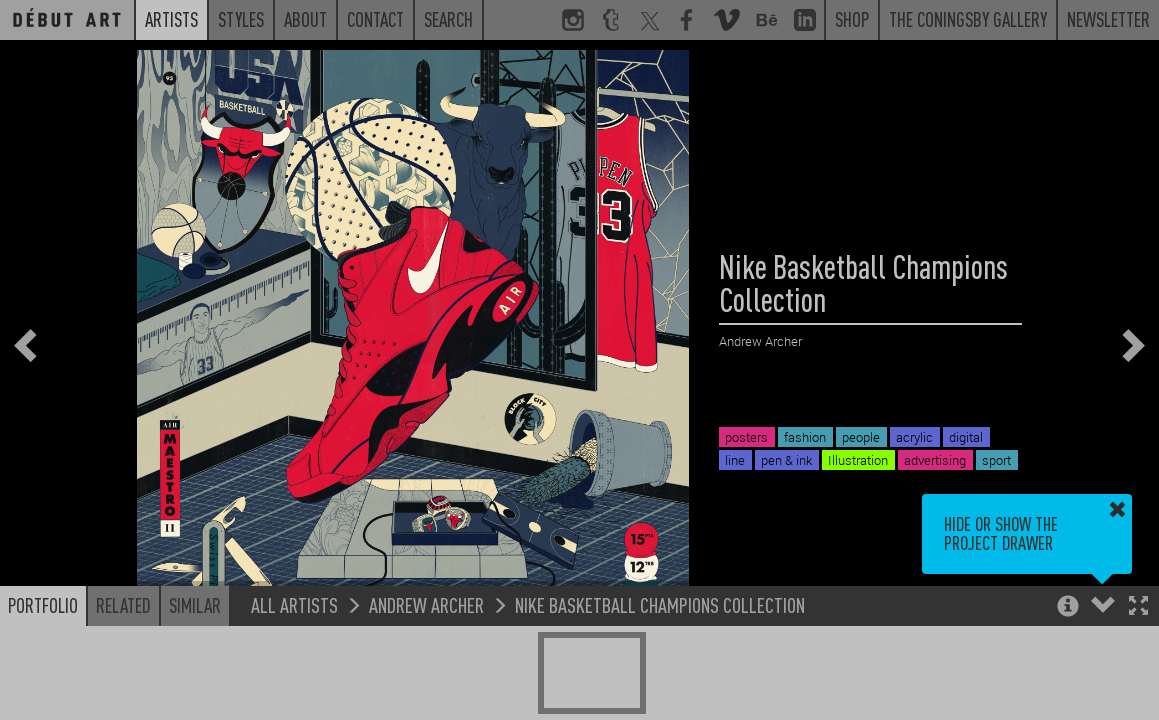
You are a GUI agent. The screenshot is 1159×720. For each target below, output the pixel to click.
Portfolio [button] (43, 605)
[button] (1138, 607)
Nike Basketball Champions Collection (660, 604)
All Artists (294, 604)
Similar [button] (195, 605)
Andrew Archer (426, 604)
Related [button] (123, 605)
